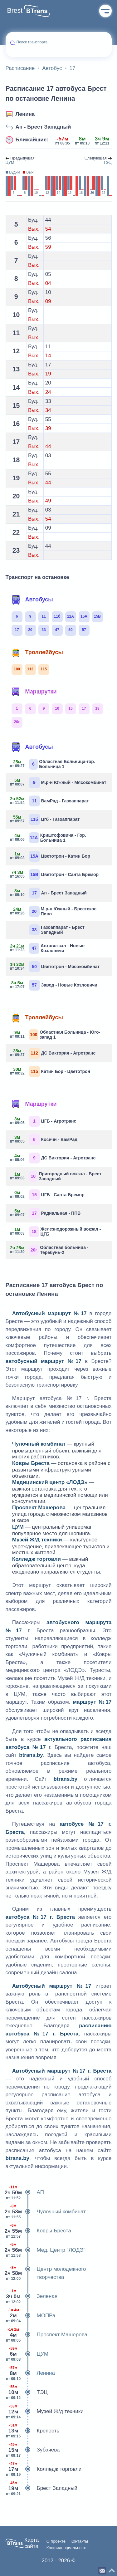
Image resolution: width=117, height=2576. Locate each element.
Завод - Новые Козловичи (53, 985)
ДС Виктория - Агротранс (53, 1053)
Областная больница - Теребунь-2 (49, 1250)
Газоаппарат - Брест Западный (57, 929)
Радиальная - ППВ (45, 1213)
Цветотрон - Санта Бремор (54, 874)
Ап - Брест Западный (43, 127)
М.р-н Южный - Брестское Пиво (53, 911)
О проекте (56, 2541)
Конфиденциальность (67, 2548)
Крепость (33, 2431)
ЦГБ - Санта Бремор (47, 1194)
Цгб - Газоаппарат (45, 819)
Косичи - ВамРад (44, 1139)
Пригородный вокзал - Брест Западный (56, 1176)
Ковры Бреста (38, 2231)
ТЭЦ (27, 2392)
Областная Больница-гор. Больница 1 (52, 764)
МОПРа (31, 2316)
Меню (105, 11)
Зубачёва (33, 2450)
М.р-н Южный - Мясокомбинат (58, 782)
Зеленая (32, 2296)
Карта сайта (31, 2543)
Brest (15, 10)
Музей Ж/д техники (45, 2411)
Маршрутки (34, 692)
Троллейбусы (37, 652)
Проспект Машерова (47, 2335)
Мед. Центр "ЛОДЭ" (45, 2250)
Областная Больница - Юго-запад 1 (55, 1034)
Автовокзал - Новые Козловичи (47, 948)
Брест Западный (41, 2488)
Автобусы (32, 600)
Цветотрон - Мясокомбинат (55, 966)
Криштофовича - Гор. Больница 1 (48, 837)
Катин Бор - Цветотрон (50, 1071)
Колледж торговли (44, 2469)
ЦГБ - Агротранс (43, 1121)
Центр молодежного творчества (46, 2273)
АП (25, 2192)
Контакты (79, 2541)
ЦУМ (27, 2354)
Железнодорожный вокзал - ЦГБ (55, 1231)
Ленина (25, 114)
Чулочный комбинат (46, 2212)
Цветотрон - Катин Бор (50, 856)
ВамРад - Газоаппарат (49, 801)
